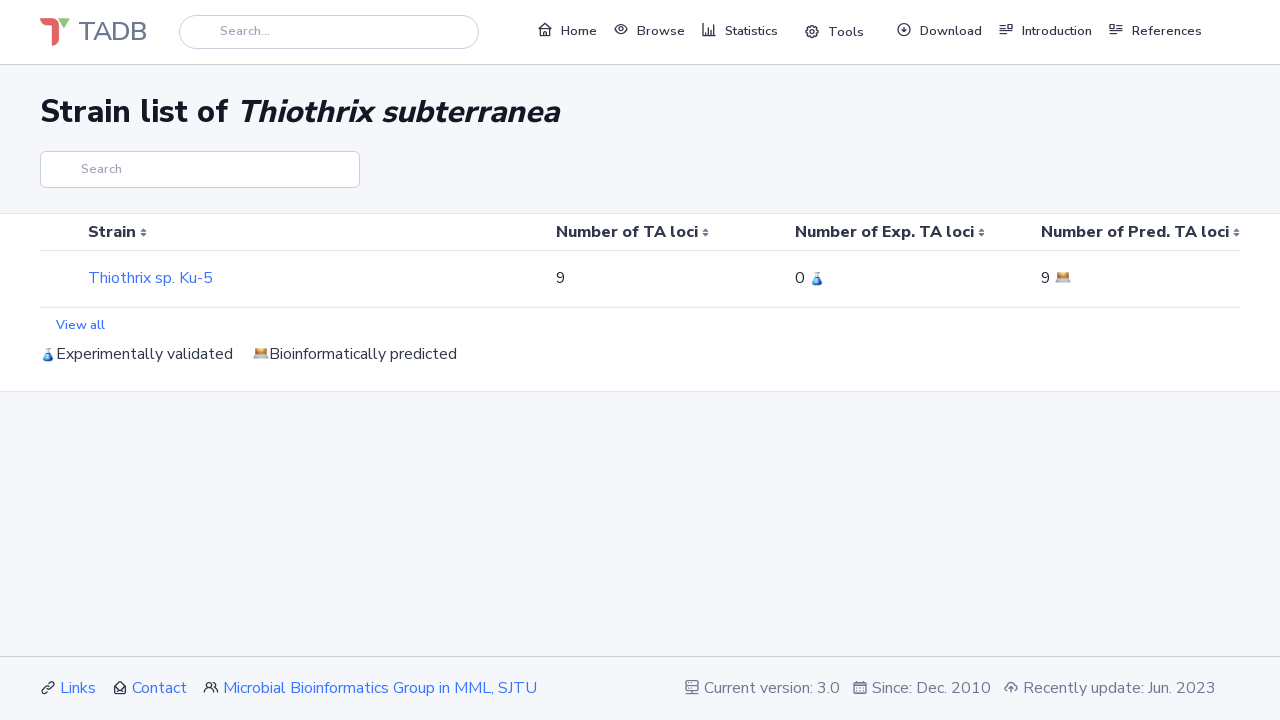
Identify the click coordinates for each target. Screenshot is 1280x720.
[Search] (329, 31)
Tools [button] (834, 32)
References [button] (1155, 30)
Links (78, 688)
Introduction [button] (1045, 30)
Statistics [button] (739, 30)
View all (80, 325)
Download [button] (939, 30)
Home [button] (567, 30)
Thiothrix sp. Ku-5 (150, 278)
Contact (159, 688)
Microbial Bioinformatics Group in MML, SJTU (380, 688)
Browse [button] (649, 30)
